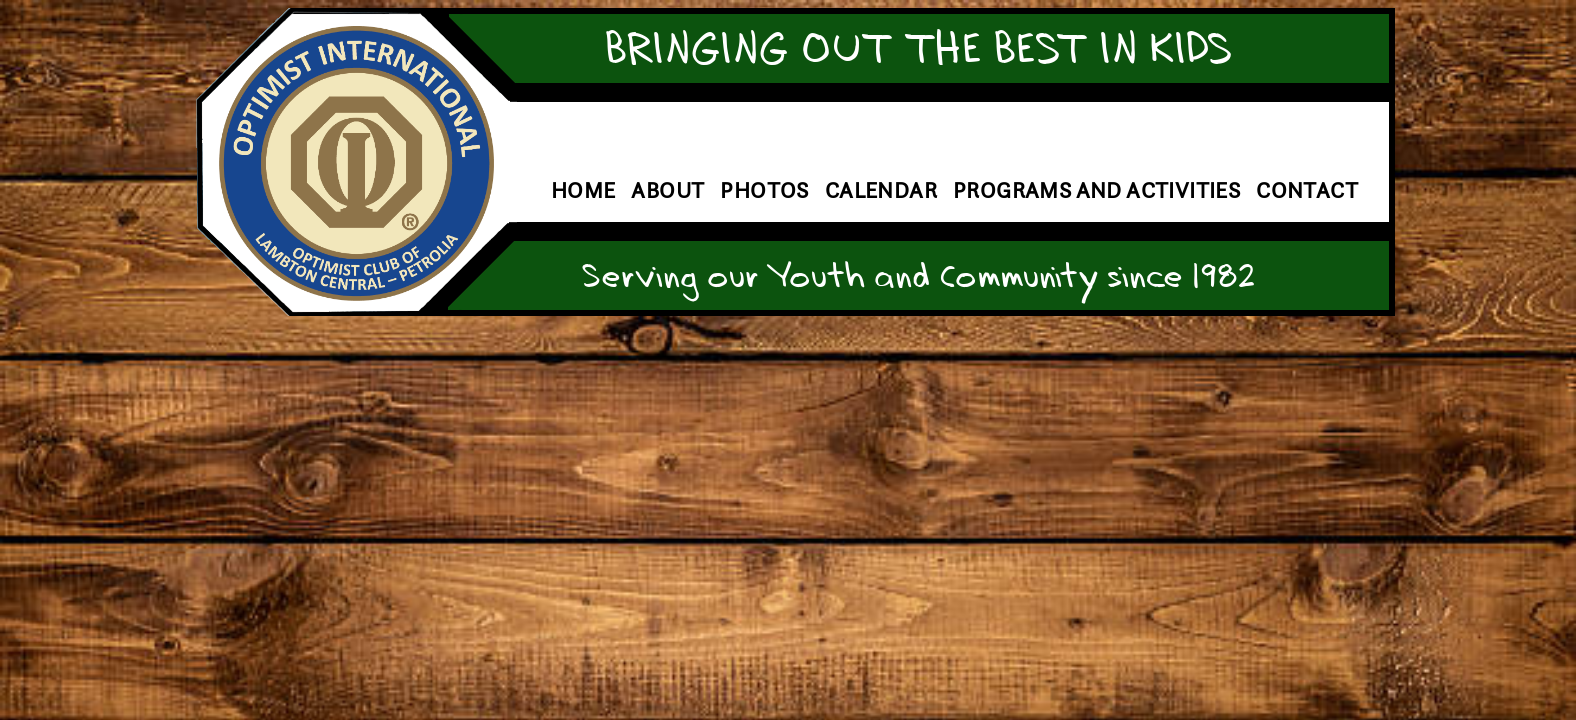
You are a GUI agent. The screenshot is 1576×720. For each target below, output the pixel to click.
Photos (764, 190)
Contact (1307, 190)
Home (583, 190)
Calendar (881, 190)
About (667, 190)
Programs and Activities (1096, 190)
